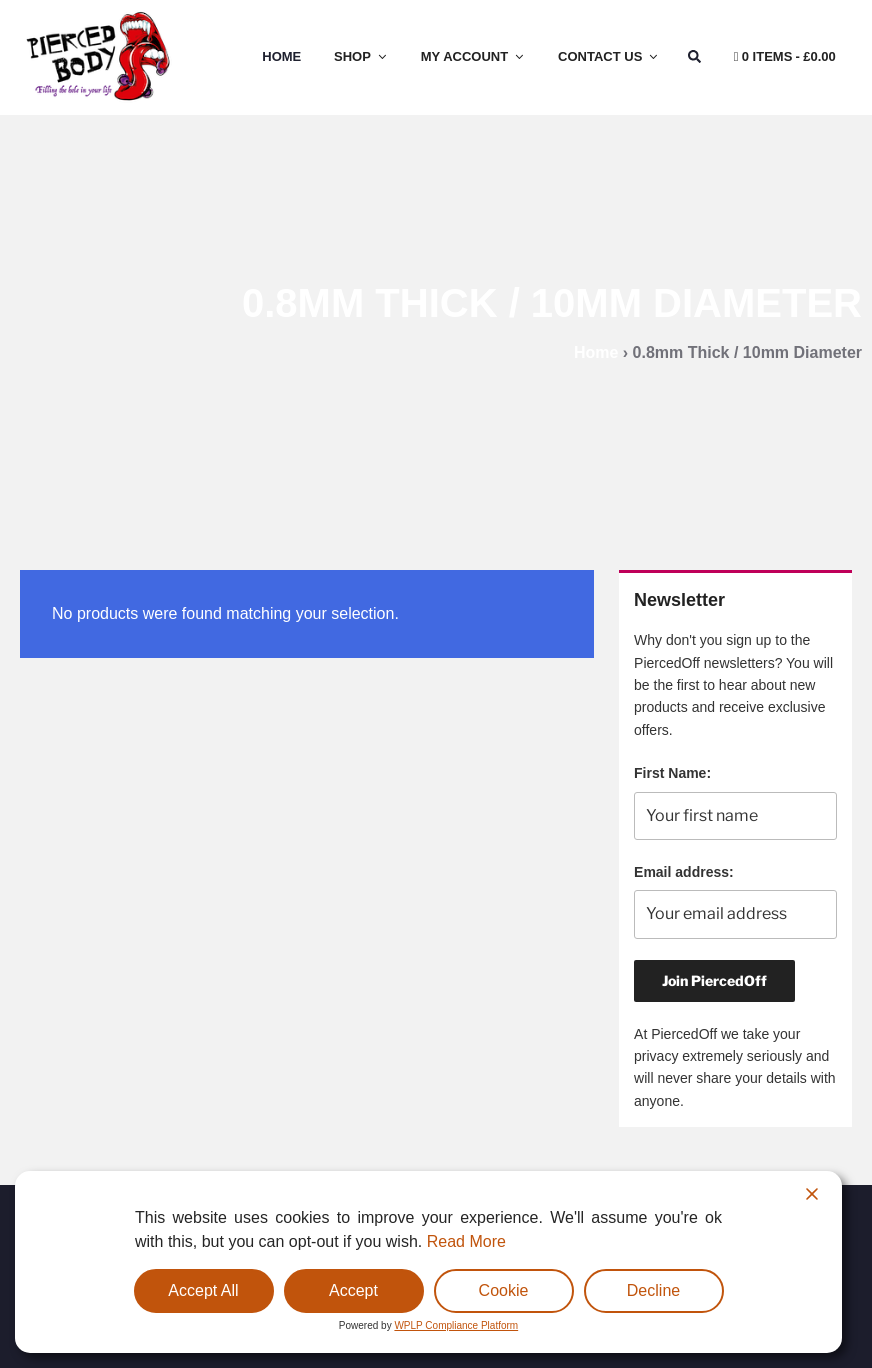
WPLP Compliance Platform (456, 1325)
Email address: (684, 872)
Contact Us (609, 56)
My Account (473, 56)
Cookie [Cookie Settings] (504, 1290)
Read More (466, 1241)
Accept (353, 1290)
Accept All (203, 1290)
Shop (361, 56)
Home (281, 56)
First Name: (672, 773)
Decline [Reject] (653, 1290)
